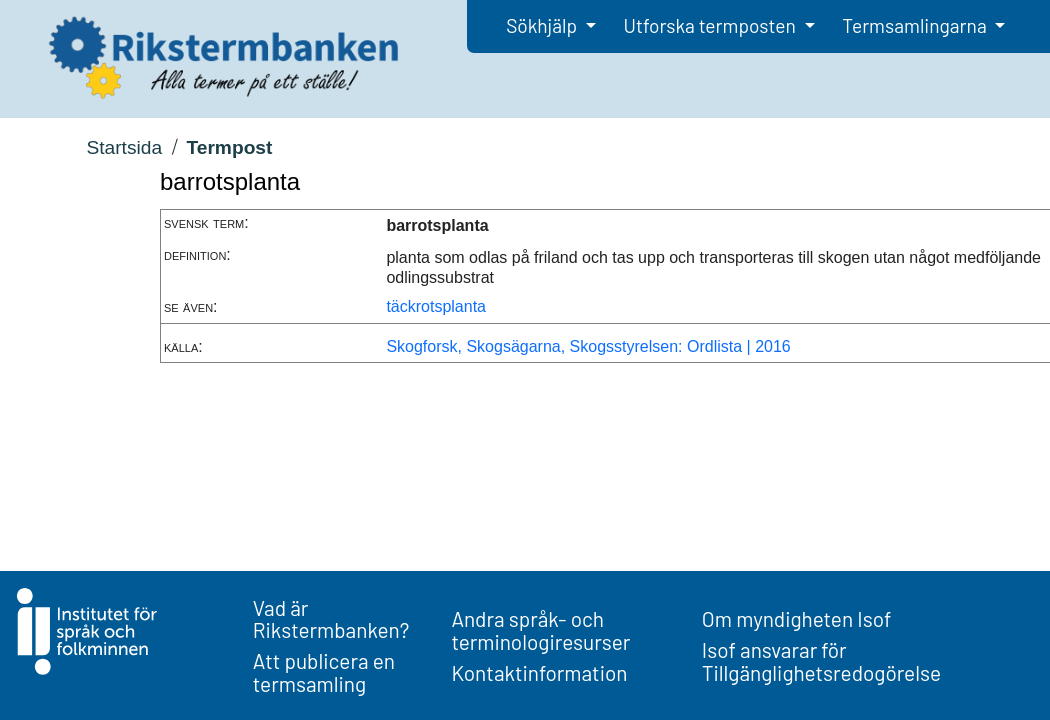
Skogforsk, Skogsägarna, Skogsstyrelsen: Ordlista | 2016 (588, 346)
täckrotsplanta (436, 306)
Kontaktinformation (539, 672)
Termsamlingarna (916, 25)
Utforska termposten (712, 25)
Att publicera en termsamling (324, 672)
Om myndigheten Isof (796, 618)
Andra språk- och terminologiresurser (540, 630)
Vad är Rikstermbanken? (331, 619)
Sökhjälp (543, 25)
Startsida (124, 147)
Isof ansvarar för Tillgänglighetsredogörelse (821, 661)
